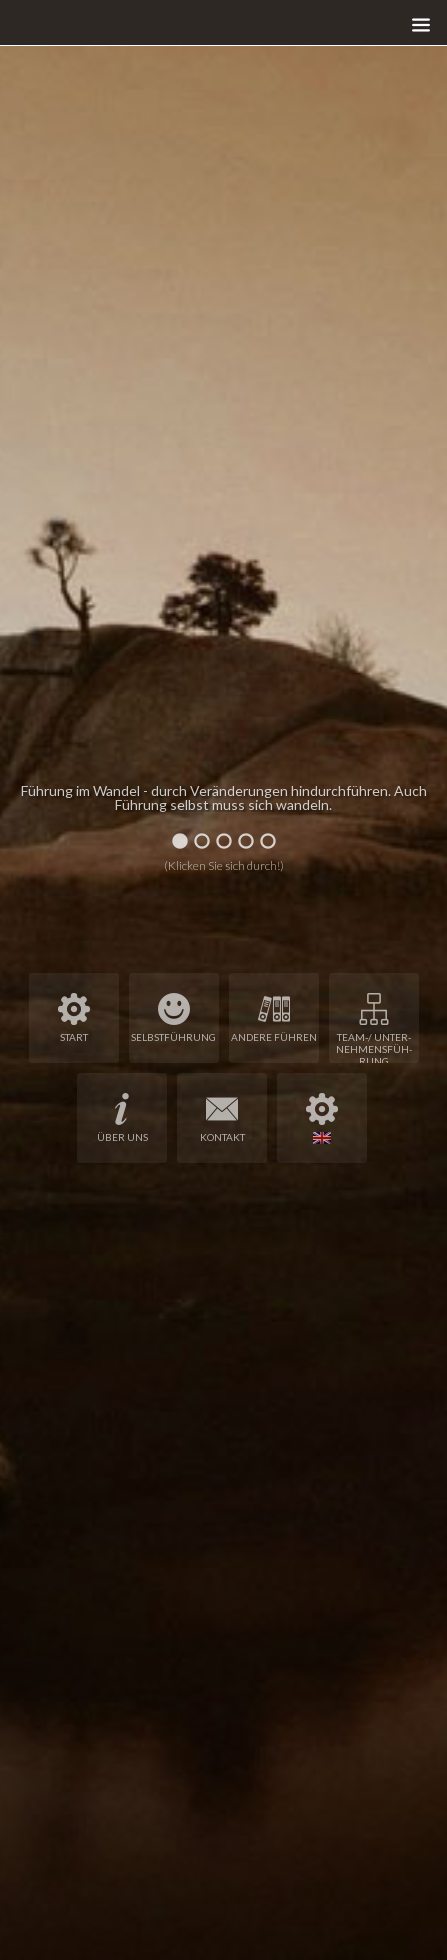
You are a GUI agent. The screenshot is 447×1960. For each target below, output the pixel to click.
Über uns (122, 1118)
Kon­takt (222, 1118)
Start (74, 1018)
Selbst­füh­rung (174, 1018)
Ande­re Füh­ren (274, 1018)
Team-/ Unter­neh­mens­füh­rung (374, 1028)
